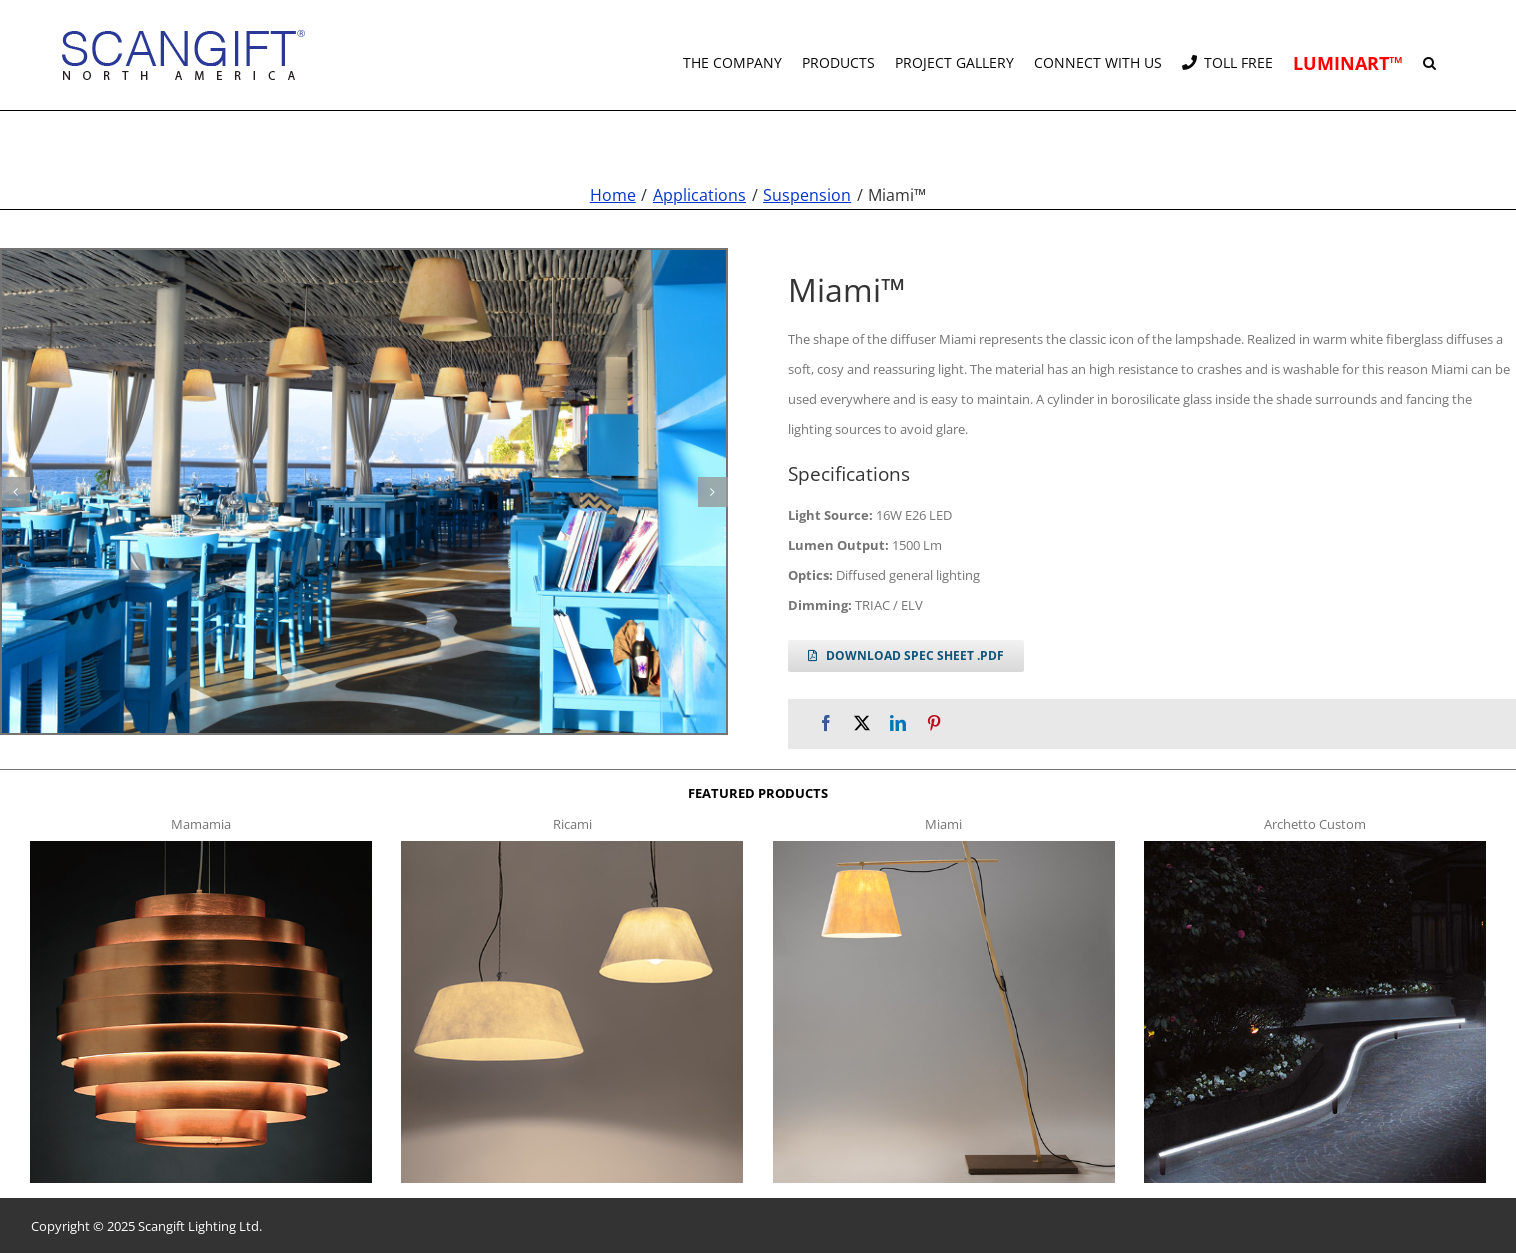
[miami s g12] (364, 491)
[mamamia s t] (201, 846)
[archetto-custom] (1315, 846)
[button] (1429, 55)
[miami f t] (944, 846)
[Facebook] (826, 722)
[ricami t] (572, 846)
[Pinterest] (934, 722)
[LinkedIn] (898, 722)
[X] (862, 722)
